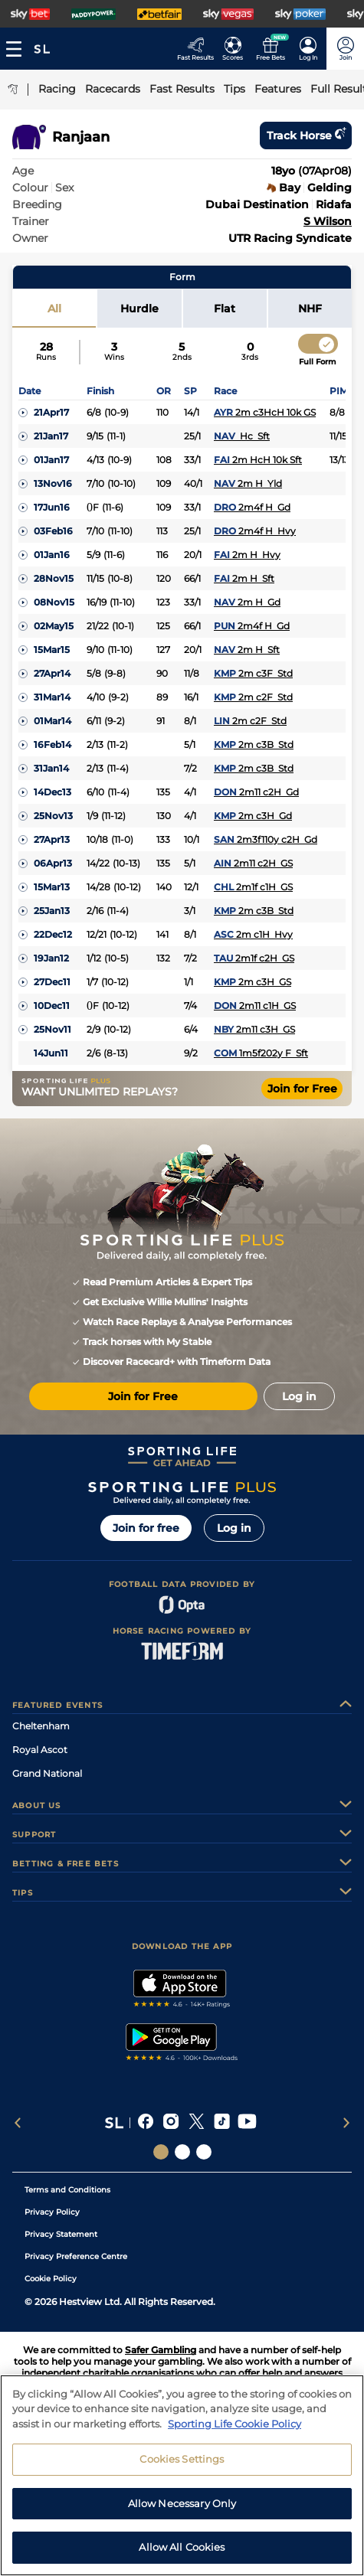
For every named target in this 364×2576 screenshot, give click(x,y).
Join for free (146, 1528)
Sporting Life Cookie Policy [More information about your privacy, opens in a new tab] (234, 2432)
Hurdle (139, 308)
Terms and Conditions (67, 2190)
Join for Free (302, 1088)
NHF (310, 308)
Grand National (47, 1773)
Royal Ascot (39, 1749)
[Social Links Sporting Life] (161, 2152)
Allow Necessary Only (182, 2512)
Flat (224, 308)
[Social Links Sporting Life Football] (204, 2152)
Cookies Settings (181, 2468)
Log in (234, 1528)
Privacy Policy (52, 2212)
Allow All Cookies (182, 2556)
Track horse (306, 135)
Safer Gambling (160, 2350)
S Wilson (327, 221)
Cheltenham (41, 1726)
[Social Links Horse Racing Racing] (182, 2152)
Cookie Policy (51, 2279)
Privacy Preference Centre (76, 2256)
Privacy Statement (61, 2234)
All (54, 308)
